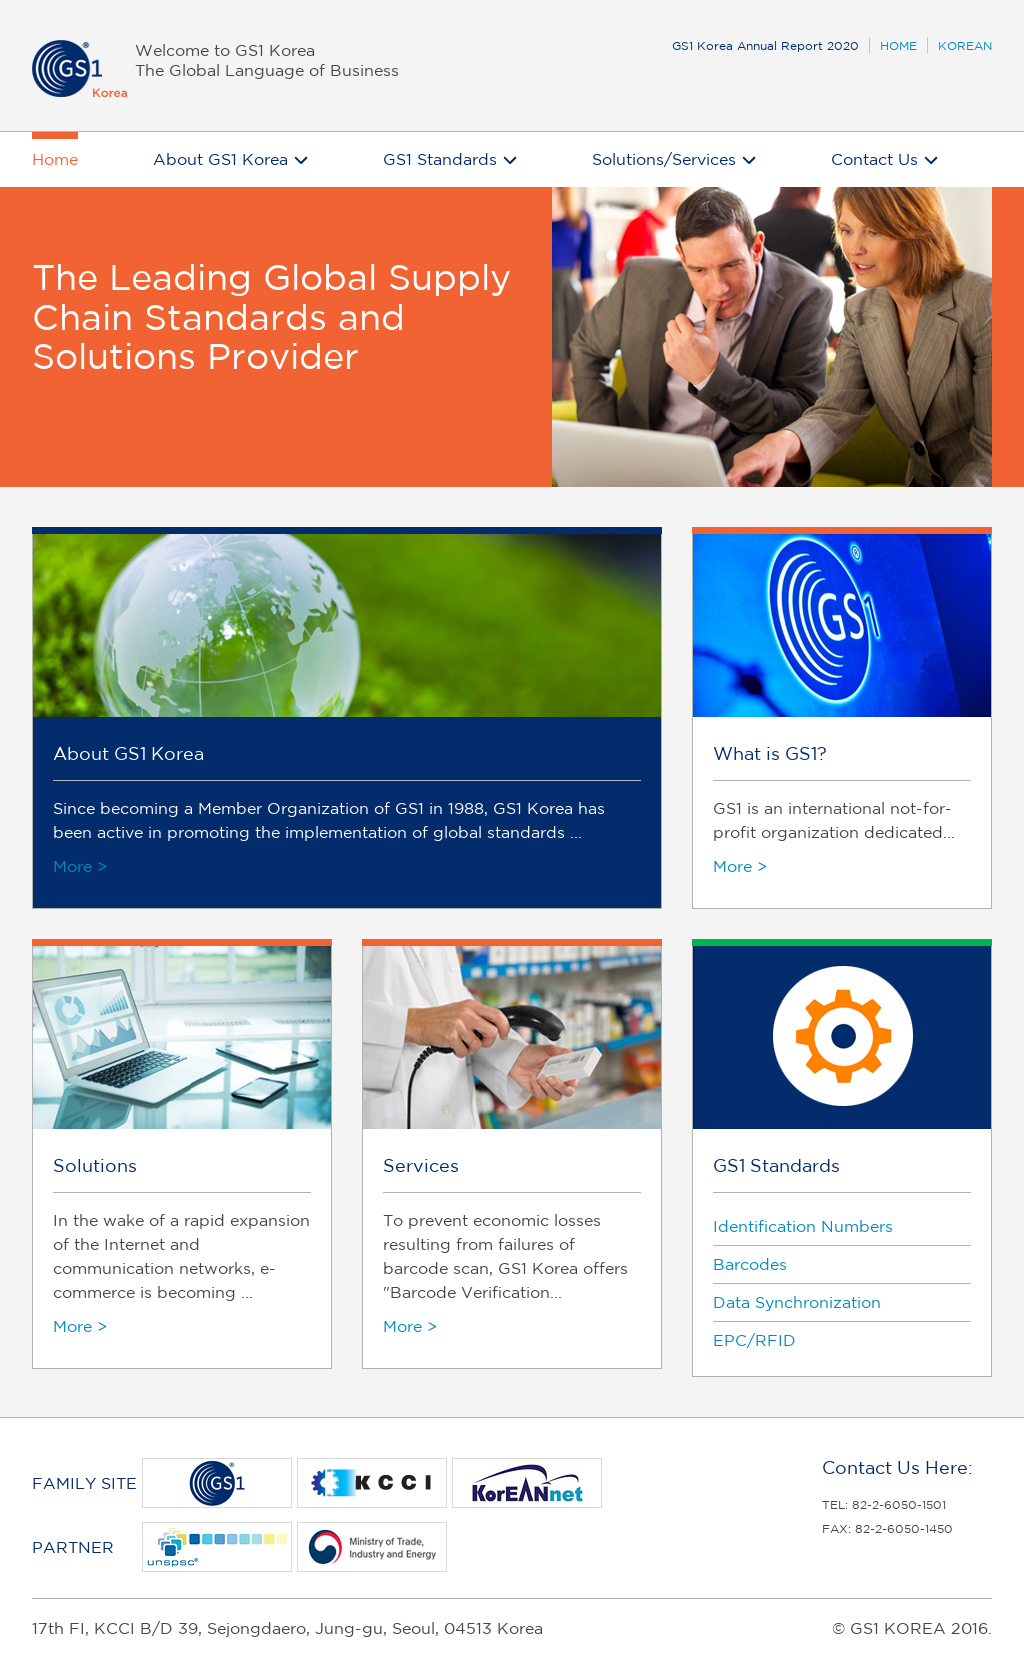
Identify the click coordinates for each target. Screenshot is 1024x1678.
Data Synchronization (797, 1302)
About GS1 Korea (220, 159)
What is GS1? (770, 753)
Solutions (95, 1165)
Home (55, 159)
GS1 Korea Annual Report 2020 (765, 45)
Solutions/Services (664, 159)
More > (80, 866)
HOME (898, 45)
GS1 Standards (440, 159)
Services (421, 1165)
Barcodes (750, 1264)
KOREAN (965, 45)
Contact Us (874, 159)
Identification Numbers (803, 1226)
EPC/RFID (754, 1340)
